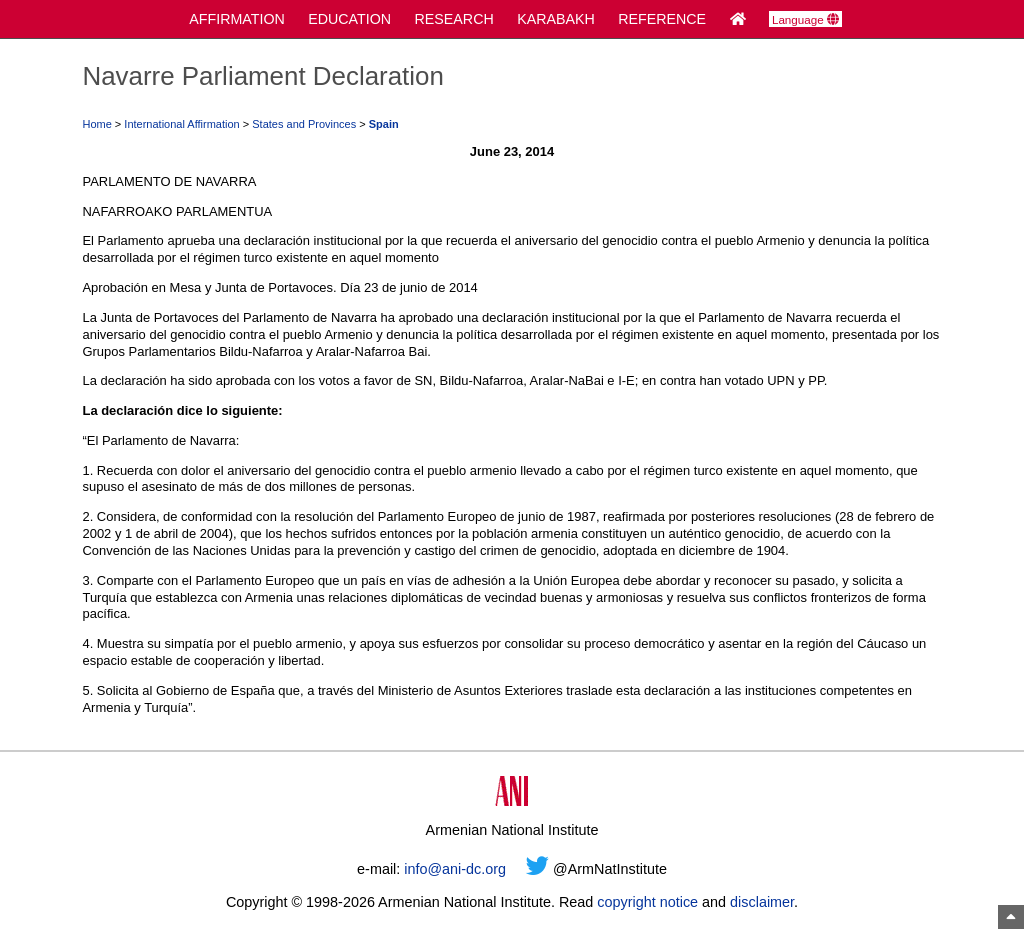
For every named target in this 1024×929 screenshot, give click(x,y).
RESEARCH (454, 19)
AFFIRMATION (237, 19)
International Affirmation (181, 124)
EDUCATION (349, 19)
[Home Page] (738, 19)
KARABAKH (556, 19)
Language (805, 20)
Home (96, 124)
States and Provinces (304, 124)
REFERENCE (662, 19)
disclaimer (762, 902)
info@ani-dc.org (455, 869)
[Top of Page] (1011, 917)
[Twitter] (537, 869)
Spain (384, 124)
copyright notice (647, 902)
